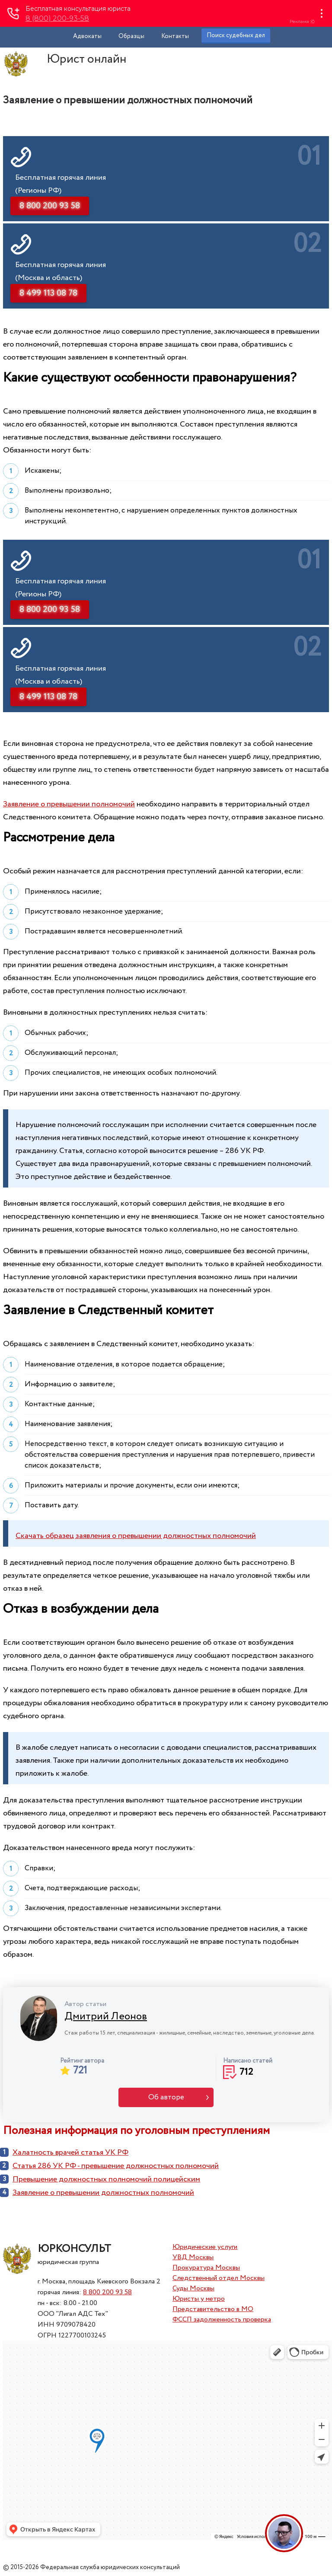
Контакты (175, 36)
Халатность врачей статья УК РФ (70, 2152)
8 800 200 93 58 (107, 2292)
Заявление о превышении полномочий (69, 804)
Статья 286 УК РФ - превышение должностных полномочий (116, 2166)
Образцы (131, 36)
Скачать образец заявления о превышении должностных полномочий (136, 1535)
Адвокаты (87, 36)
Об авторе (166, 2097)
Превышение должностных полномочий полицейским (106, 2179)
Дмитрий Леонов (105, 2016)
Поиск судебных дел (236, 35)
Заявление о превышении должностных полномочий (103, 2192)
